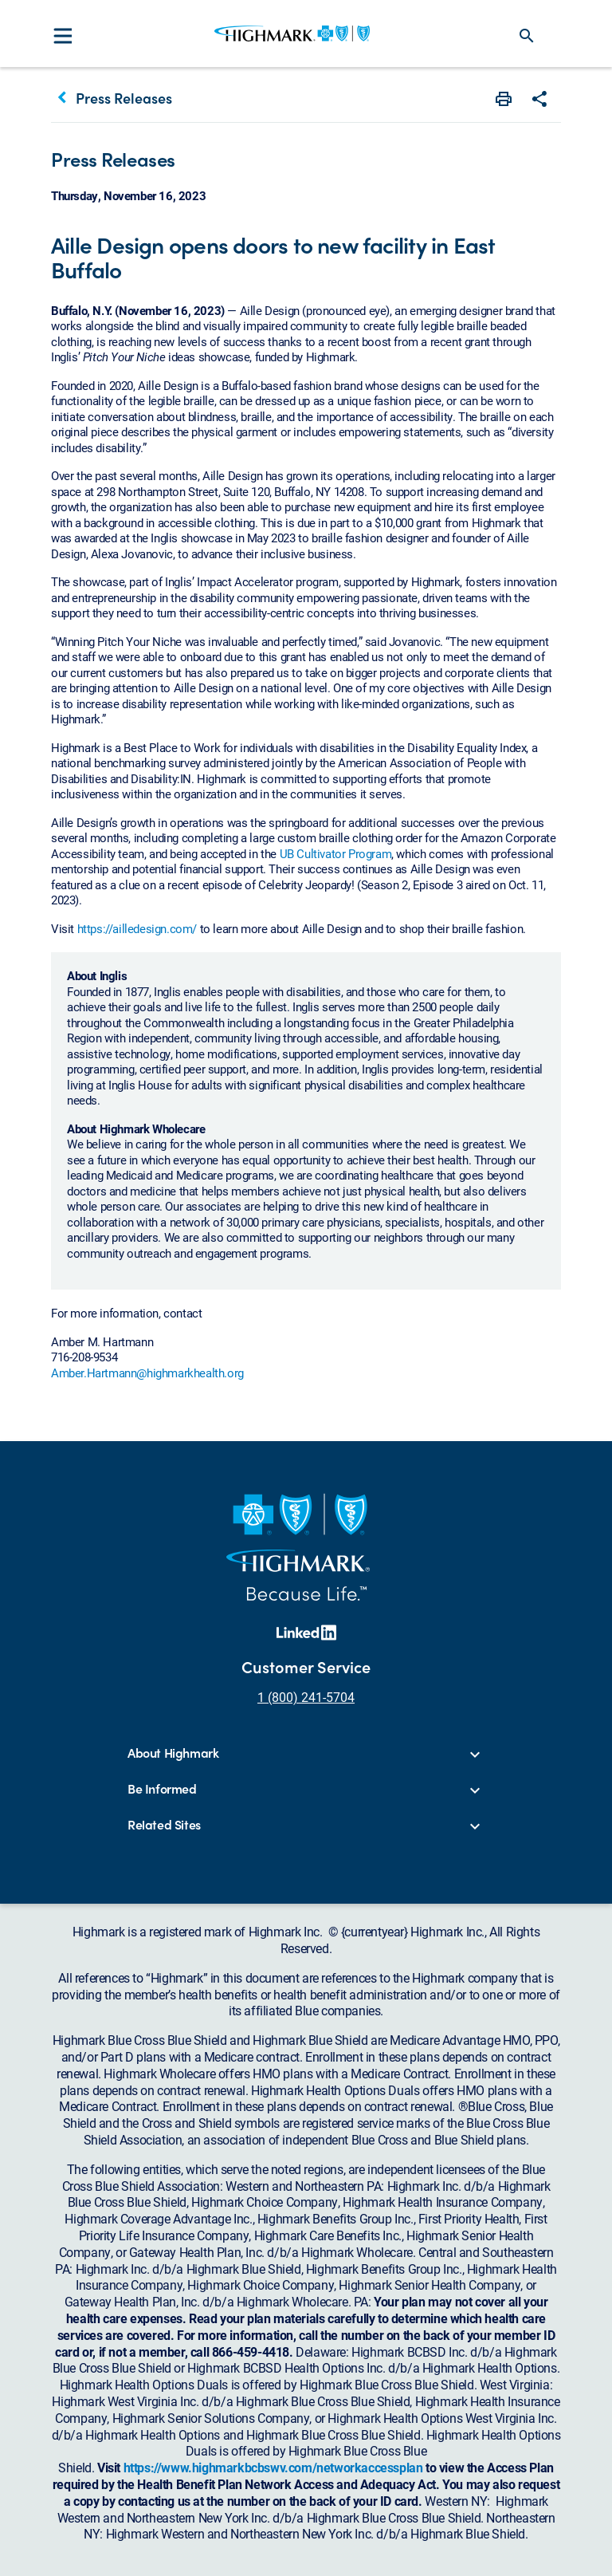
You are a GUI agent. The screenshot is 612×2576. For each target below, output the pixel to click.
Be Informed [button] (162, 1789)
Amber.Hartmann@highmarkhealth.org (147, 1373)
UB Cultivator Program (336, 853)
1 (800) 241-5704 (306, 1696)
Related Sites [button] (164, 1825)
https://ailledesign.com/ (137, 928)
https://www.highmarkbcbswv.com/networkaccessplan (273, 2467)
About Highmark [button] (173, 1753)
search (526, 35)
